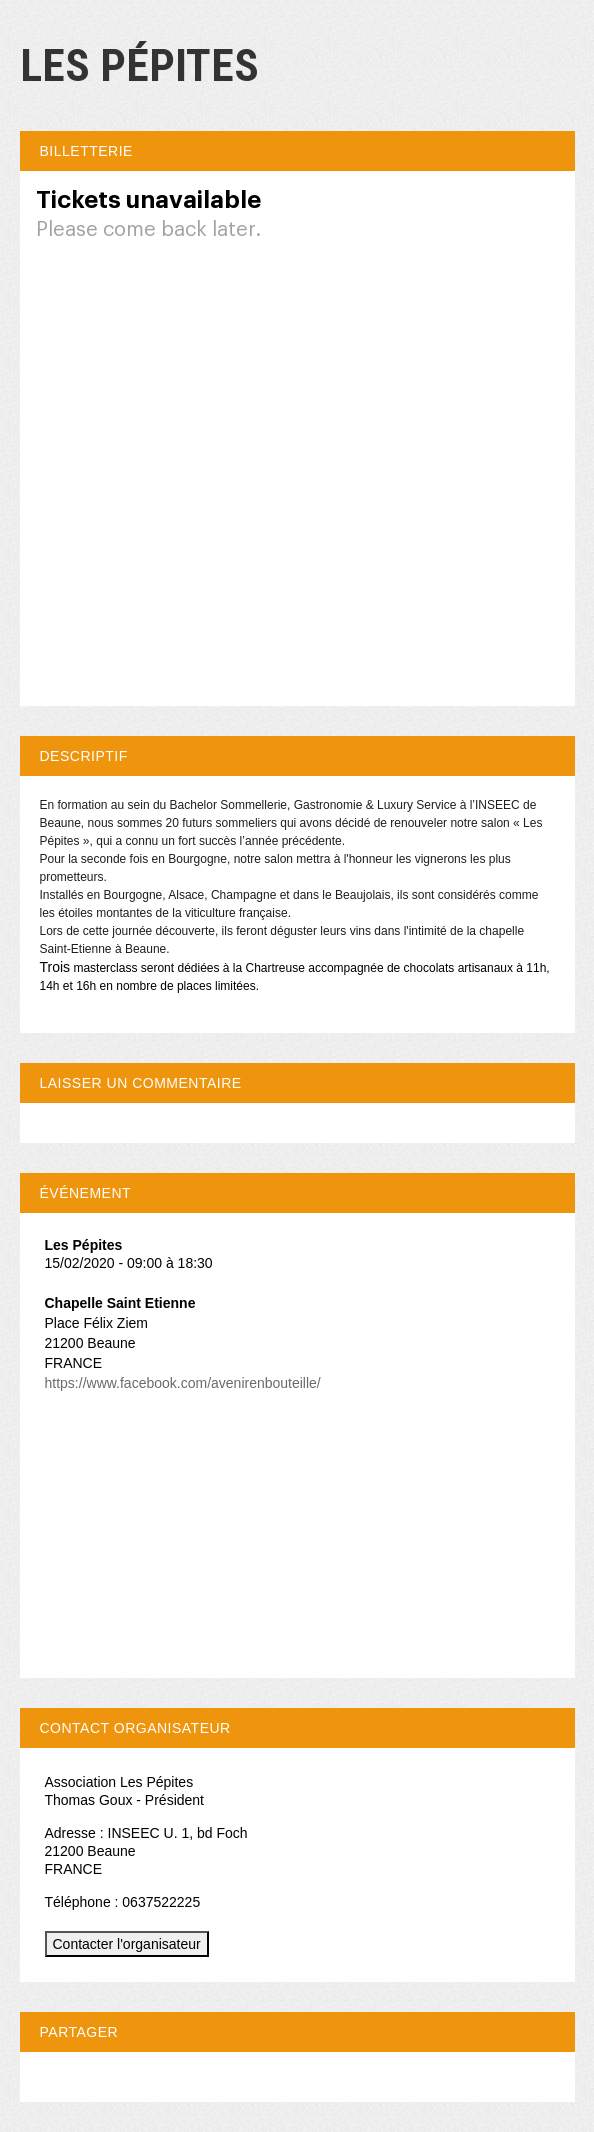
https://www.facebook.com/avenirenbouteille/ (183, 1383)
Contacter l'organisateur (127, 1944)
